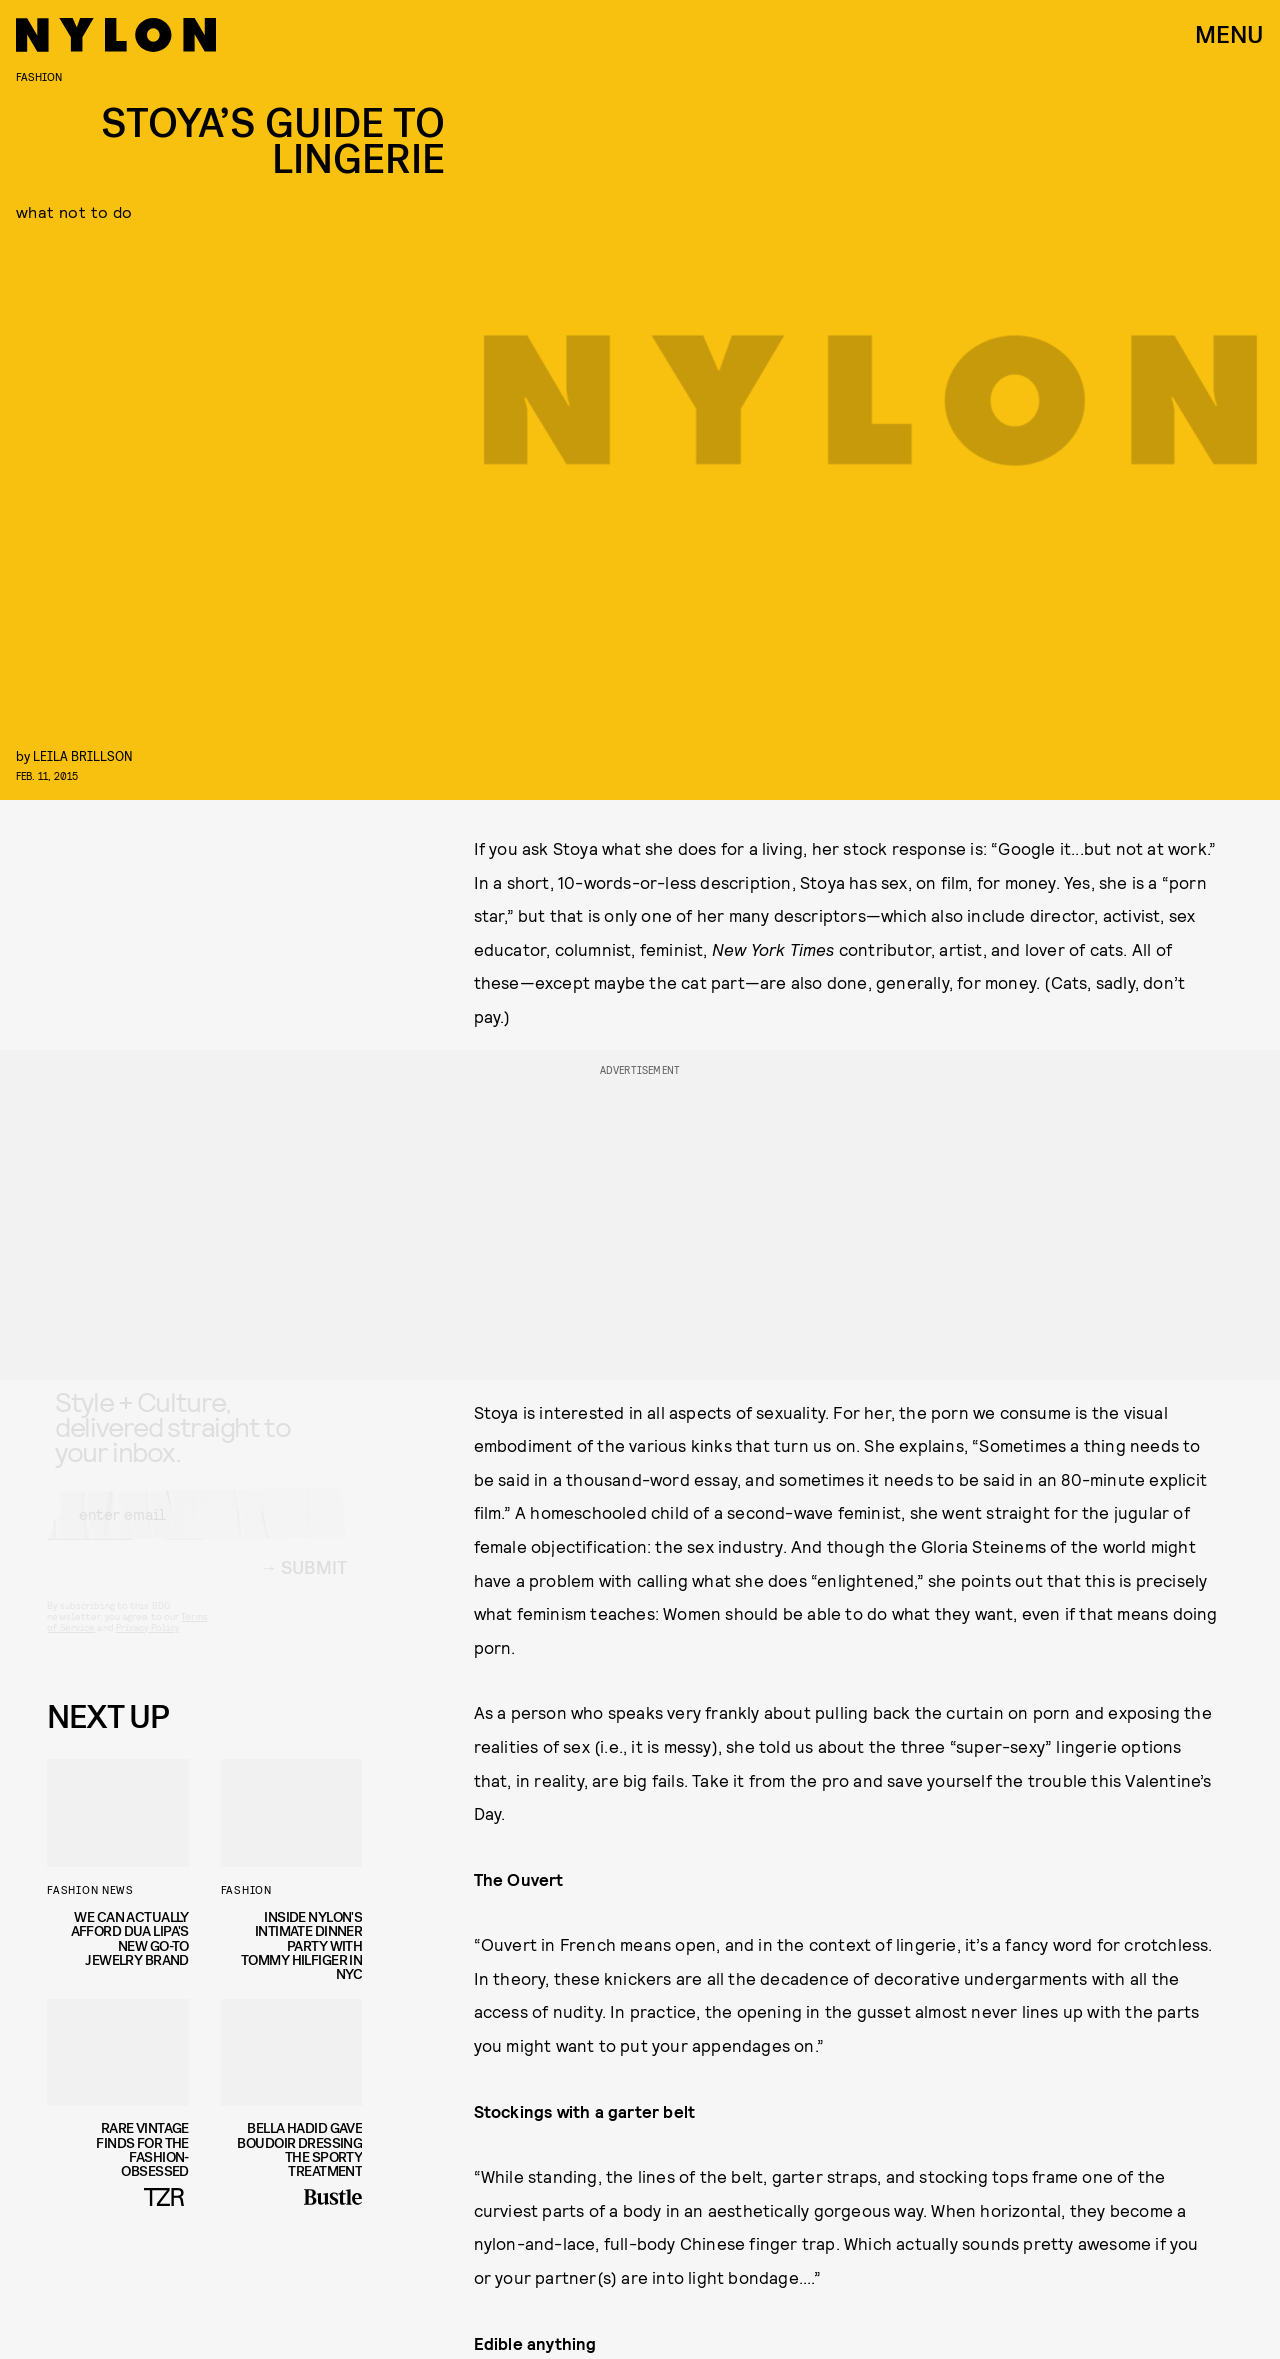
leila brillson (83, 755)
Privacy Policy (147, 1646)
